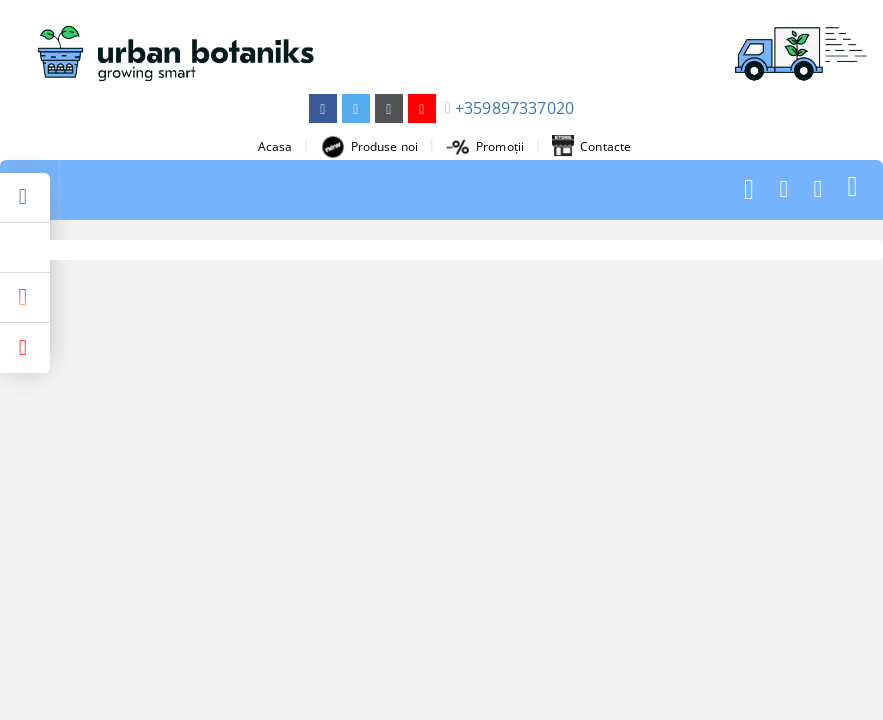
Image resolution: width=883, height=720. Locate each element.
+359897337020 (514, 108)
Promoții (485, 146)
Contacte (591, 147)
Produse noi (369, 147)
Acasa (275, 146)
